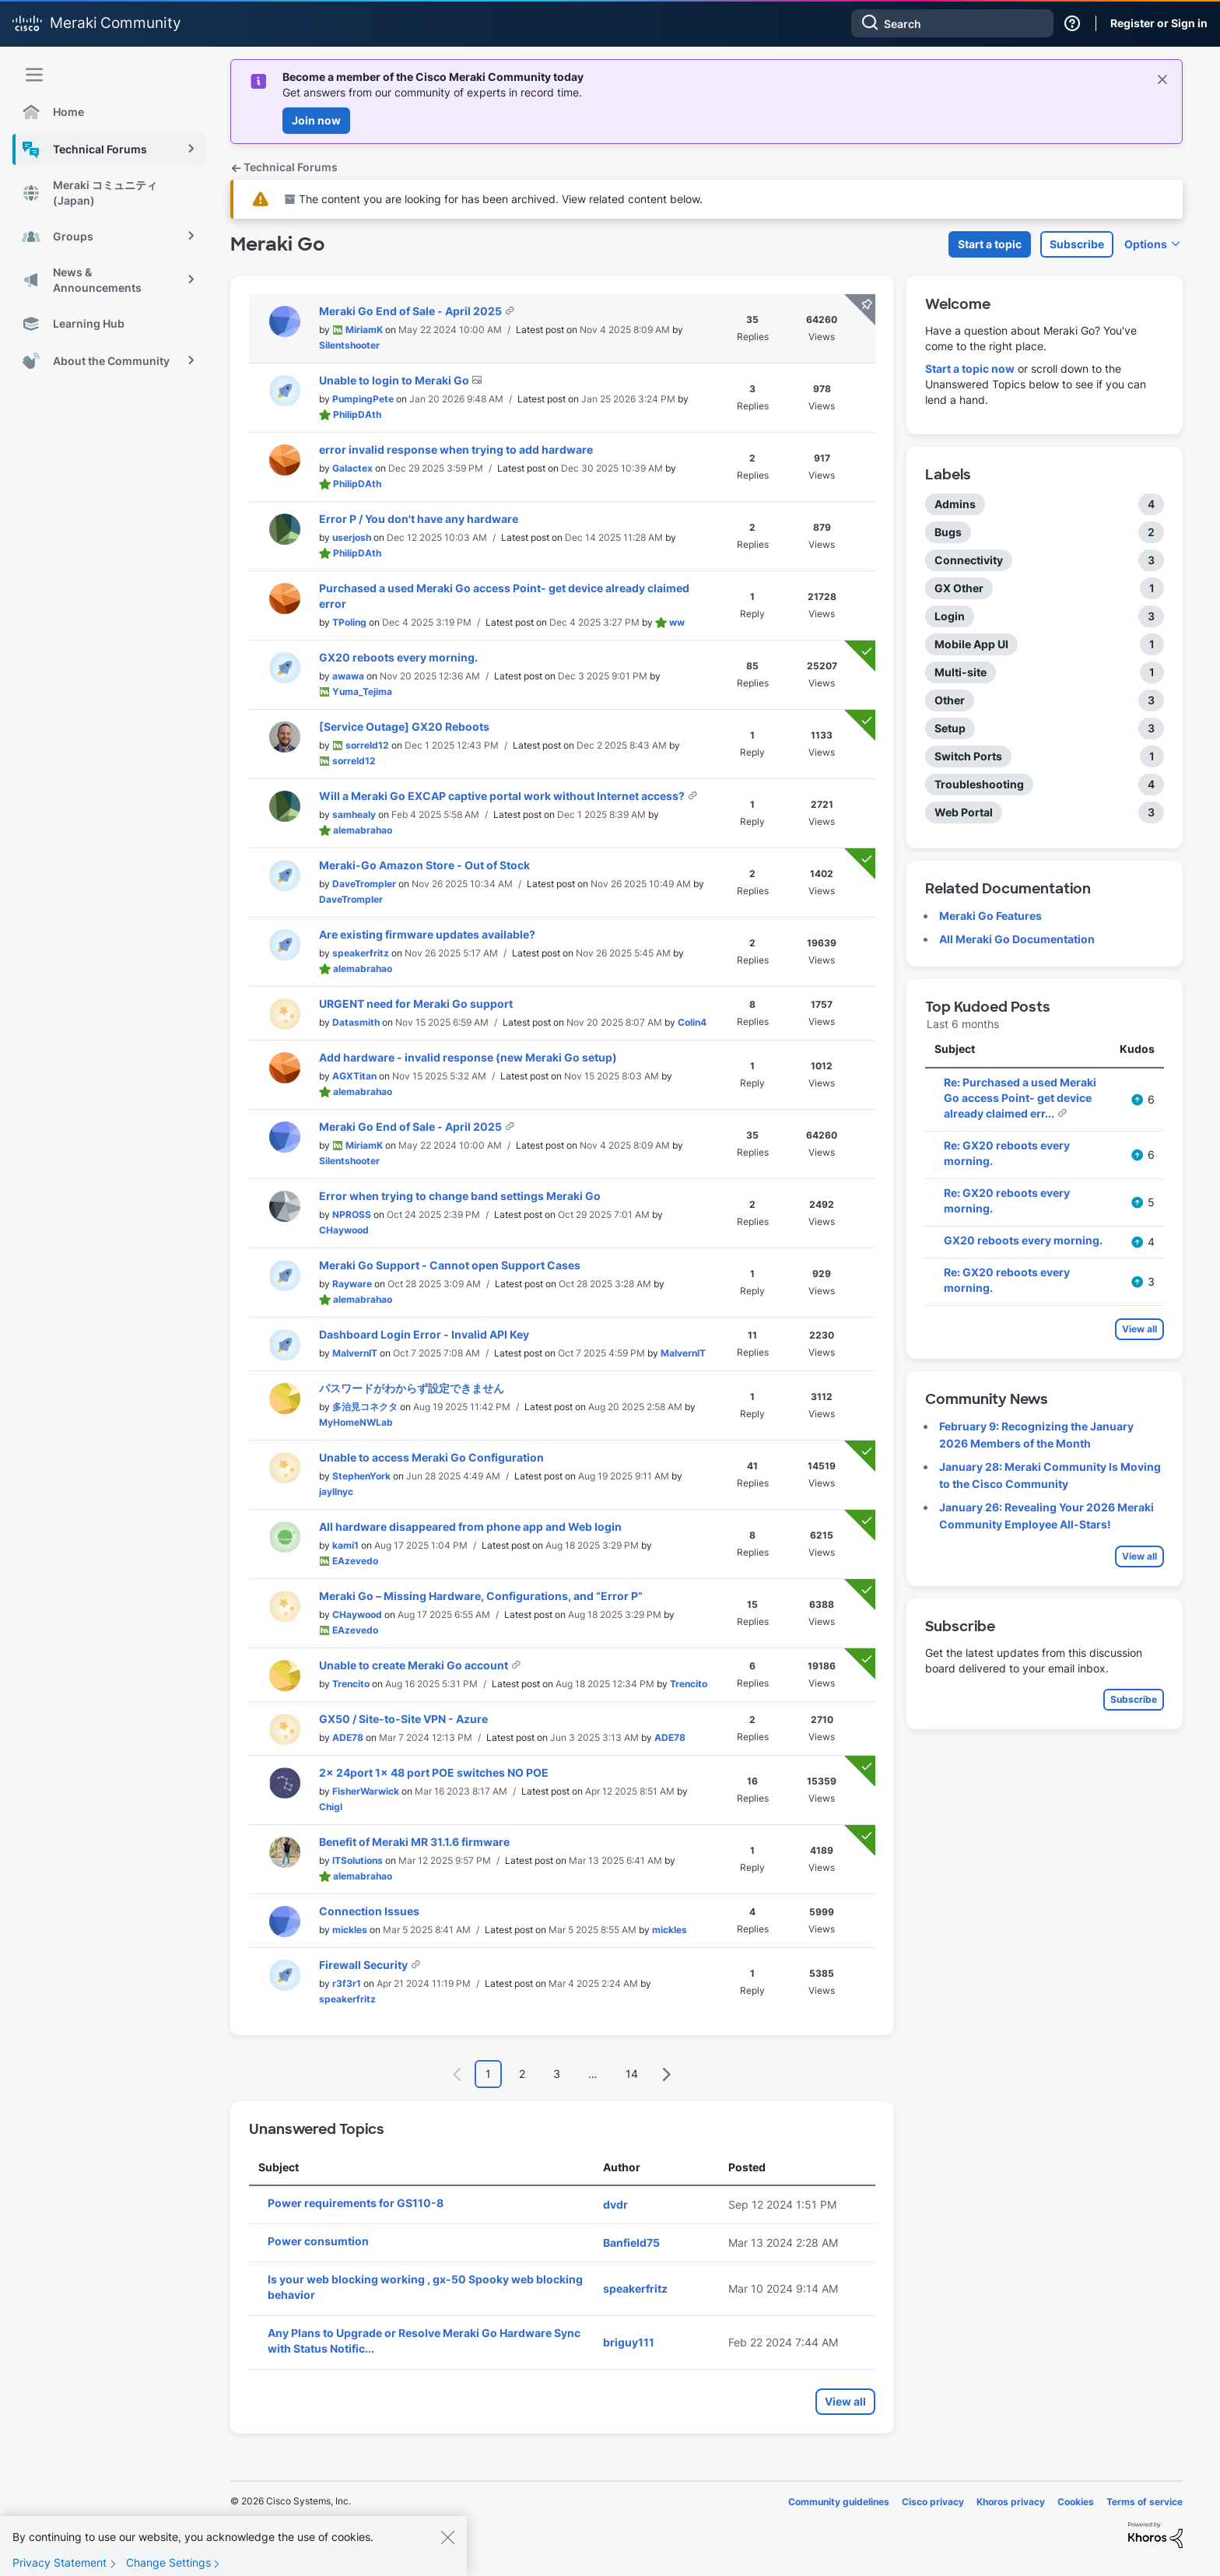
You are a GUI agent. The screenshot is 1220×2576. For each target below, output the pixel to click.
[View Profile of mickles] (349, 1930)
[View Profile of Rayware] (352, 1284)
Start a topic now (970, 368)
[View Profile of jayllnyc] (336, 1491)
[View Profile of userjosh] (351, 537)
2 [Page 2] (522, 2073)
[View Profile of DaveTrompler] (364, 884)
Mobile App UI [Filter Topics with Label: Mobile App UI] (971, 644)
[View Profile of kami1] (345, 1545)
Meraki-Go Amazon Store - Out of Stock (424, 865)
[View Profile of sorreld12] (367, 745)
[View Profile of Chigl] (330, 1807)
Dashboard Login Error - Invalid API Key (424, 1334)
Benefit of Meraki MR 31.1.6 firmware (414, 1841)
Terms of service (1144, 2502)
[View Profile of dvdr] (615, 2204)
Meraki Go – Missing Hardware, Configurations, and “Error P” (481, 1595)
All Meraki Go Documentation (1017, 939)
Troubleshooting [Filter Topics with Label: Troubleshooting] (979, 784)
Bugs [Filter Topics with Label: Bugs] (948, 532)
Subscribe (1077, 244)
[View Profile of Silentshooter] (349, 345)
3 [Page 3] (556, 2073)
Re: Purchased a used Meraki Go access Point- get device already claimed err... (1020, 1098)
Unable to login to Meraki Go (395, 380)
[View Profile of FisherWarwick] (365, 1791)
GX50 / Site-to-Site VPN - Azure (403, 1718)
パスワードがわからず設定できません (411, 1388)
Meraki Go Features (990, 915)
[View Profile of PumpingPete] (363, 399)
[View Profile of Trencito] (351, 1684)
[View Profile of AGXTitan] (354, 1076)
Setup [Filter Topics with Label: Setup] (950, 728)
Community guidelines (838, 2502)
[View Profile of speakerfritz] (360, 953)
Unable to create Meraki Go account (414, 1665)
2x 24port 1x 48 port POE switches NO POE (434, 1772)
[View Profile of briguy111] (628, 2342)
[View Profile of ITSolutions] (357, 1860)
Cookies (1075, 2502)
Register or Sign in (1159, 23)
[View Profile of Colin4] (692, 1022)
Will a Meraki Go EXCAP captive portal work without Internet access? (503, 795)
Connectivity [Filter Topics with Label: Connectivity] (968, 560)
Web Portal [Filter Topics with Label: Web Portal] (963, 812)
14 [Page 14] (632, 2073)
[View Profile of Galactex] (352, 468)
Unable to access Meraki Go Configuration (431, 1457)
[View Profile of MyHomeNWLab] (356, 1422)
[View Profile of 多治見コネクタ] (365, 1407)
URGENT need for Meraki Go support (416, 1003)
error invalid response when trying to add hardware (456, 449)
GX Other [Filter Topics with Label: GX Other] (958, 588)
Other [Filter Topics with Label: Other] (949, 700)
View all (845, 2401)
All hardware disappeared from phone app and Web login (470, 1526)
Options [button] (1145, 244)
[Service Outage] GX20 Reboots (404, 726)
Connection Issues (369, 1911)
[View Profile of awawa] (348, 676)
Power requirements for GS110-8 (355, 2202)
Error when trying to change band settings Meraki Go (460, 1195)
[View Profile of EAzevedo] (355, 1561)
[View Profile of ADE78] (347, 1737)
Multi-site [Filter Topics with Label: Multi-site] (960, 672)
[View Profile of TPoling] (349, 622)
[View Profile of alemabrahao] (362, 830)
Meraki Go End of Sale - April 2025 (411, 311)
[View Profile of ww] (677, 622)
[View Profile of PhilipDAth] (357, 414)
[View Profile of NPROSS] (351, 1214)
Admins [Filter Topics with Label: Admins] (955, 504)
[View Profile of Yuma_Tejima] (362, 691)
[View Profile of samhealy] (354, 814)
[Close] (447, 2545)
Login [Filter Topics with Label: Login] (949, 616)
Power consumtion (318, 2241)
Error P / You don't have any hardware (418, 518)
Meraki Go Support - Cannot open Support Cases (449, 1265)
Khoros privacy (1010, 2502)
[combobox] (952, 23)
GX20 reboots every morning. (398, 657)
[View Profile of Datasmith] (356, 1022)
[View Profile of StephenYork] (361, 1476)
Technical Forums (284, 167)
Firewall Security (364, 1964)
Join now (316, 120)
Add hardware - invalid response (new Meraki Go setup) (468, 1057)
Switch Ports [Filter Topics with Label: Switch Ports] (968, 756)
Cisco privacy (933, 2502)
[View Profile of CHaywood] (344, 1230)
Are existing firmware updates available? (427, 934)
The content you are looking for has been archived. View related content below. (494, 198)
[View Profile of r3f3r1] (346, 1983)
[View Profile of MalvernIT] (354, 1353)
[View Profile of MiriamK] (364, 329)
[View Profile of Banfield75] (631, 2242)
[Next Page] (666, 2074)
